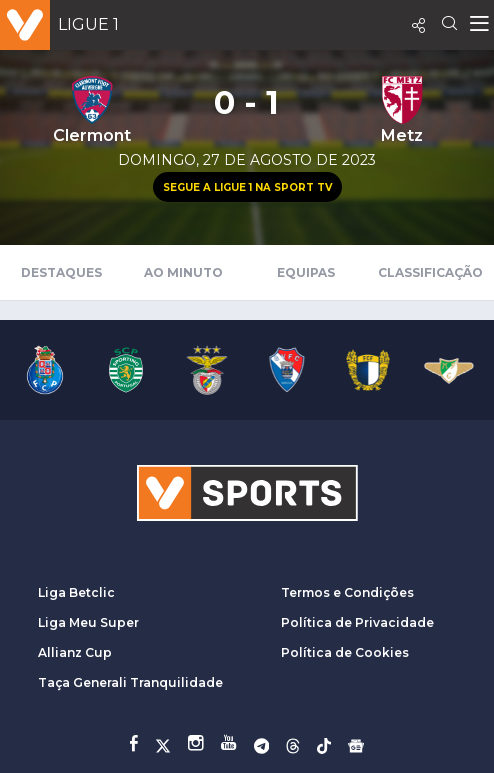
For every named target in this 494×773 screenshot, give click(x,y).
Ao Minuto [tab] (183, 272)
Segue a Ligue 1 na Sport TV (247, 187)
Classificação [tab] (430, 272)
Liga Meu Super (88, 622)
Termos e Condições (347, 592)
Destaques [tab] (61, 272)
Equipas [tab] (306, 272)
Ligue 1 (88, 24)
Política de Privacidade (357, 622)
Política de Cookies (345, 652)
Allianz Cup (75, 652)
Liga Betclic (76, 592)
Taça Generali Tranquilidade (130, 682)
